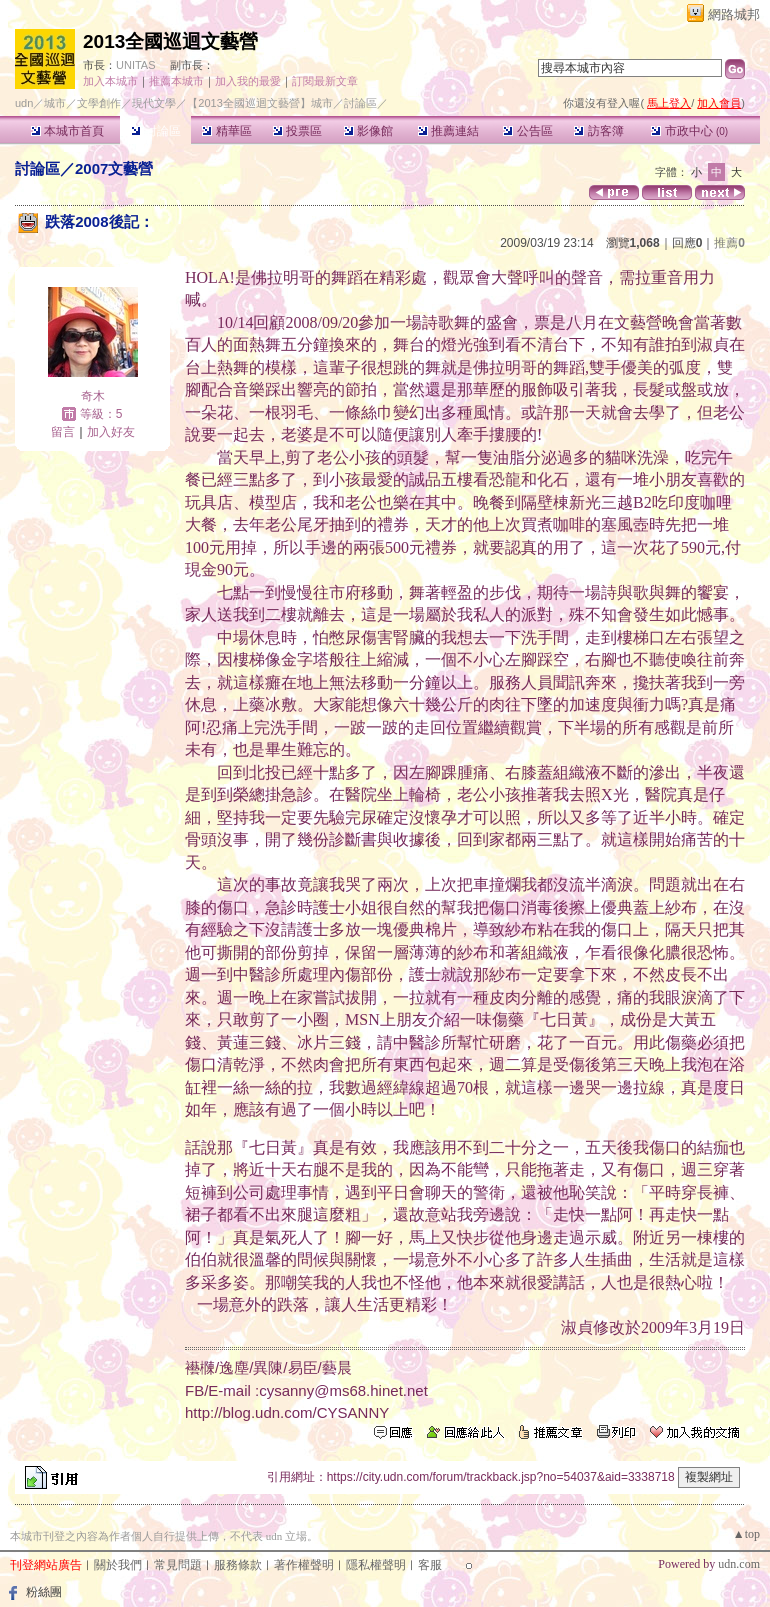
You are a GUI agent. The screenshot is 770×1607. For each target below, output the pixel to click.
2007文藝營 (114, 168)
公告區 (527, 131)
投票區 (297, 131)
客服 (430, 1565)
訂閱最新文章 (325, 81)
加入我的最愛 (248, 81)
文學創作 (99, 103)
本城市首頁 (67, 131)
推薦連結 (448, 131)
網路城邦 (734, 14)
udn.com (739, 1564)
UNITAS (136, 65)
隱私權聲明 (376, 1565)
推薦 (729, 243)
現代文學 (154, 103)
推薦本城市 (176, 81)
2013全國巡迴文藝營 (170, 41)
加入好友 (111, 432)
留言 (63, 432)
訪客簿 (598, 131)
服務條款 (238, 1565)
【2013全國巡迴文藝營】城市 (259, 103)
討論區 (155, 131)
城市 (55, 103)
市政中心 (689, 131)
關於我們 (118, 1565)
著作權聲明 (304, 1565)
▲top (746, 1534)
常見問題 (178, 1565)
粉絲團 (44, 1592)
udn (24, 103)
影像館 (368, 131)
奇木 (93, 396)
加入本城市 (110, 81)
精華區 (226, 131)
